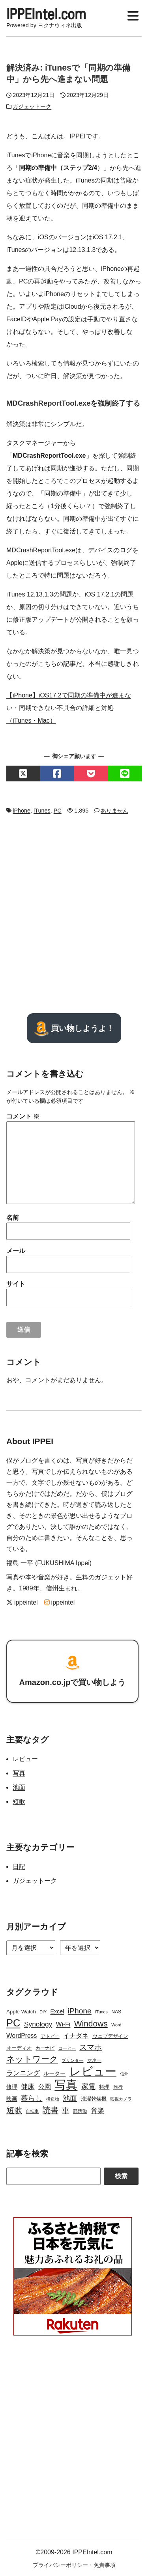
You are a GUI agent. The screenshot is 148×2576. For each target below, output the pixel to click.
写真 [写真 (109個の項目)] (65, 2084)
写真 (19, 1773)
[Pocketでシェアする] (91, 773)
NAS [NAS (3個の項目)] (116, 2012)
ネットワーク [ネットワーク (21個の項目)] (32, 2058)
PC (58, 810)
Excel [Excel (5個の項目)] (57, 2011)
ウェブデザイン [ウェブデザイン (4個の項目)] (110, 2036)
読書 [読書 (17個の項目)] (50, 2110)
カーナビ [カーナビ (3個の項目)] (45, 2048)
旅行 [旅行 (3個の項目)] (118, 2087)
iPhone (21, 810)
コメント (22, 1116)
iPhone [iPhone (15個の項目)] (80, 2011)
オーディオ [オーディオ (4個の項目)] (19, 2048)
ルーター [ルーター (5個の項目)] (54, 2073)
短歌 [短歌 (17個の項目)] (14, 2110)
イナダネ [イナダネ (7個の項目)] (75, 2035)
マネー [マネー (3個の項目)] (94, 2060)
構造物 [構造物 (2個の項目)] (52, 2099)
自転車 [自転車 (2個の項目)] (32, 2111)
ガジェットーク (32, 106)
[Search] (53, 2176)
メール (15, 1250)
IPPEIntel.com (46, 14)
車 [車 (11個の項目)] (65, 2110)
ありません (114, 810)
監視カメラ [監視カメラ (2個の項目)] (121, 2099)
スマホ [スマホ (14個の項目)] (90, 2047)
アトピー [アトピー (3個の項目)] (50, 2036)
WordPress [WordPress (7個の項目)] (21, 2035)
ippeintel (22, 1602)
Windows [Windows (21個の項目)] (91, 2023)
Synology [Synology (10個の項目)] (38, 2024)
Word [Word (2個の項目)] (116, 2024)
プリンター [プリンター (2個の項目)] (72, 2060)
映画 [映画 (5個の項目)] (11, 2098)
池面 (19, 1787)
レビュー (25, 1759)
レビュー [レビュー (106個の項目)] (92, 2071)
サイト (15, 1284)
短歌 (19, 1801)
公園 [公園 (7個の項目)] (44, 2086)
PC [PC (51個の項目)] (13, 2022)
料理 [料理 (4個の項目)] (104, 2087)
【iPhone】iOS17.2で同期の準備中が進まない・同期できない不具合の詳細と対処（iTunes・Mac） (68, 708)
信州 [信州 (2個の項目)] (124, 2073)
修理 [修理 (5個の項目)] (11, 2087)
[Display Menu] (133, 14)
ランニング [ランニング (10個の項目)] (23, 2073)
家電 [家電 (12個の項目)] (88, 2086)
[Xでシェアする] (23, 773)
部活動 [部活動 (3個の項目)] (80, 2111)
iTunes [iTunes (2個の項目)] (101, 2011)
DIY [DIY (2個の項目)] (43, 2011)
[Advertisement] (74, 914)
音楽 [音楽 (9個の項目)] (97, 2110)
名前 (12, 1217)
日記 (19, 1866)
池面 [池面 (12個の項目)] (70, 2098)
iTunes (42, 810)
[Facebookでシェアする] (57, 773)
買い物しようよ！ (74, 1028)
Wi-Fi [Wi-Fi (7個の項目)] (63, 2024)
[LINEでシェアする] (125, 773)
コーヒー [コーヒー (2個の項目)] (67, 2048)
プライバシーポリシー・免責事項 (74, 2565)
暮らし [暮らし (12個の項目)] (31, 2098)
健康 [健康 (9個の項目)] (27, 2086)
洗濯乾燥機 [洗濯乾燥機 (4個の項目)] (94, 2099)
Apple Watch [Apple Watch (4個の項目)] (21, 2012)
